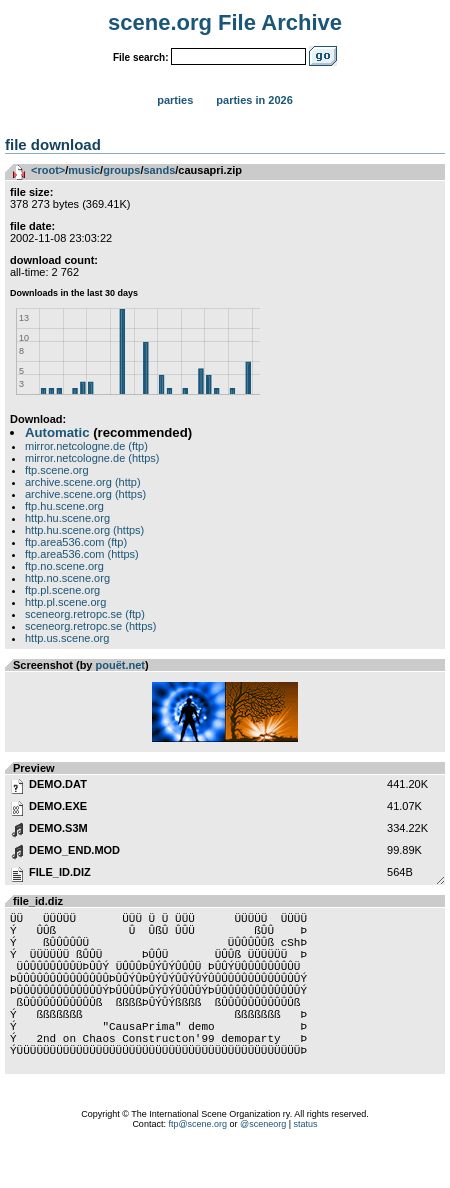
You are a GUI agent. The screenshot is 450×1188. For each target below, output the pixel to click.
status (306, 1163)
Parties (175, 100)
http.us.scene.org (67, 638)
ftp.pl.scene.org (62, 590)
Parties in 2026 (254, 100)
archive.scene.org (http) (83, 482)
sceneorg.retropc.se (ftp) (85, 614)
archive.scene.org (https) (85, 494)
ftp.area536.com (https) (82, 554)
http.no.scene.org (67, 578)
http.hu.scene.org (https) (84, 530)
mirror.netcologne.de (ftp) (86, 446)
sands (160, 170)
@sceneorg (263, 1163)
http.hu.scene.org (67, 518)
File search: (141, 57)
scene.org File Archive (225, 22)
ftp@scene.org (197, 1163)
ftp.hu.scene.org (64, 506)
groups (121, 170)
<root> (48, 170)
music (84, 170)
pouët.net (121, 665)
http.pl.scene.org (65, 602)
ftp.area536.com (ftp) (76, 542)
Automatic (57, 432)
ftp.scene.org (57, 470)
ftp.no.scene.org (64, 566)
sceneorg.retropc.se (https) (90, 626)
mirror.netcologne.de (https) (92, 458)
